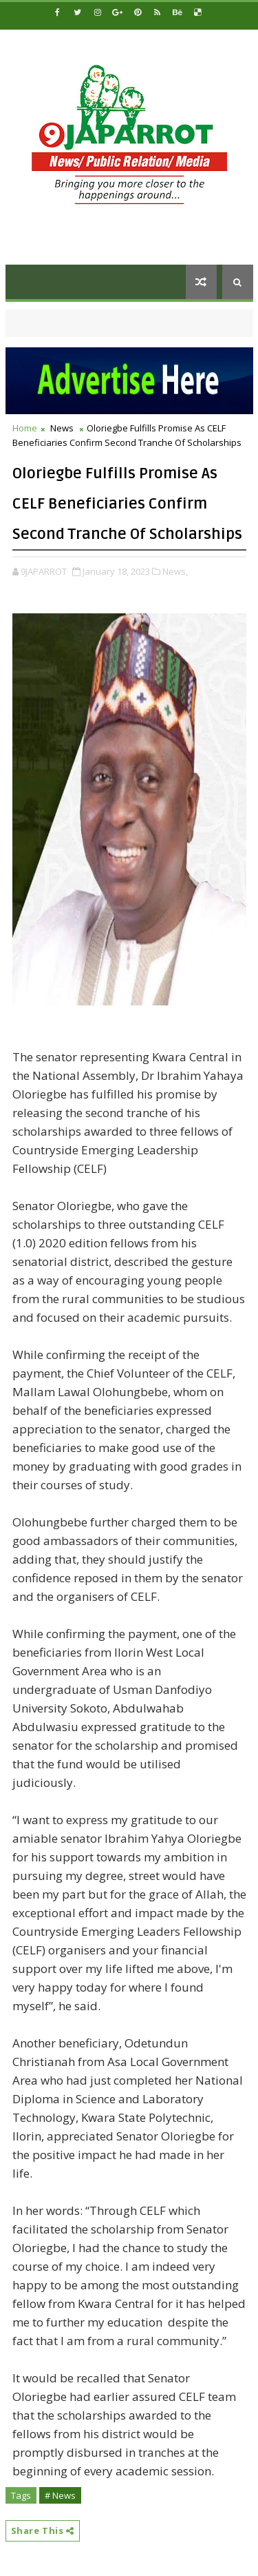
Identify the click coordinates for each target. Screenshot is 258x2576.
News (62, 428)
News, (175, 571)
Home (24, 428)
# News (60, 2495)
